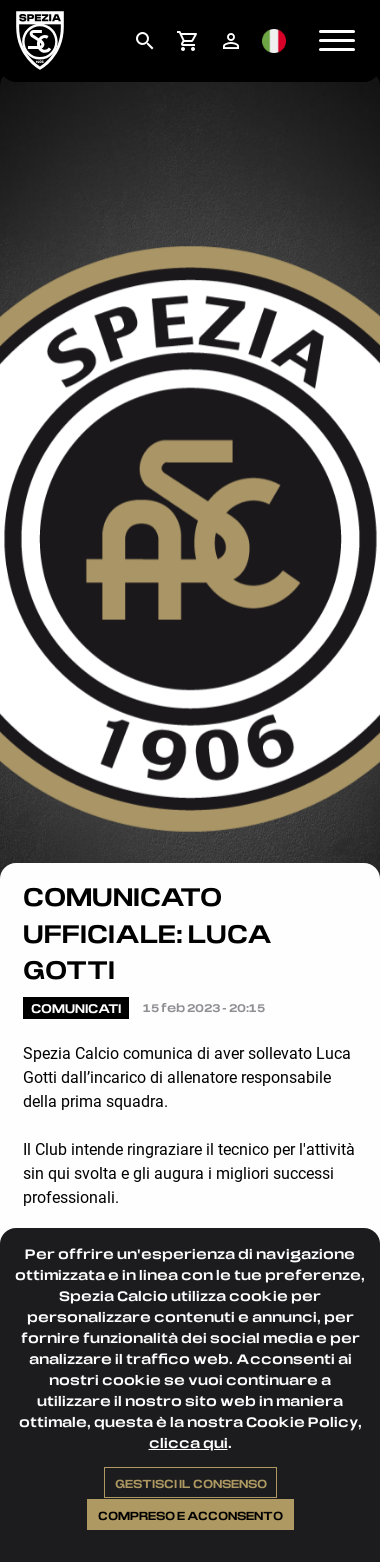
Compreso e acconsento (190, 1515)
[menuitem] (144, 41)
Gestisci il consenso (191, 1483)
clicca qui (188, 1442)
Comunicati (76, 1008)
